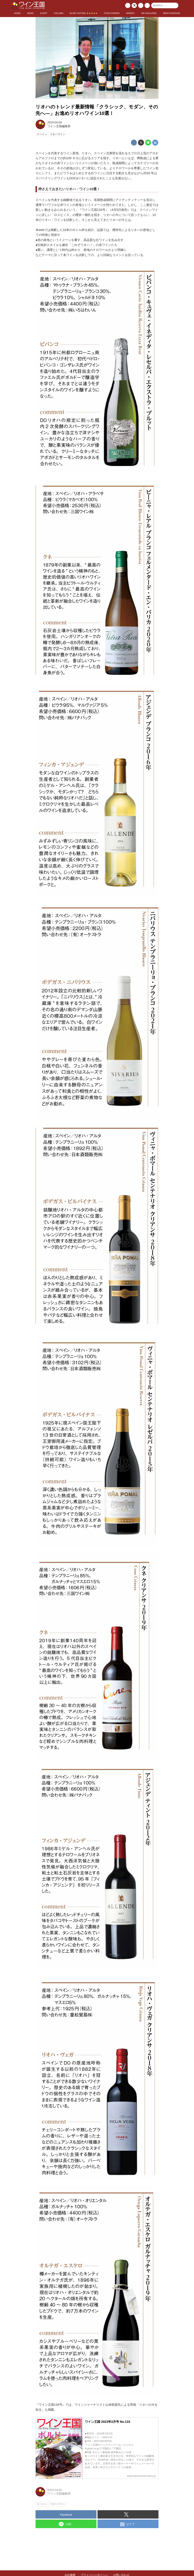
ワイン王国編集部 (59, 126)
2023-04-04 (54, 122)
